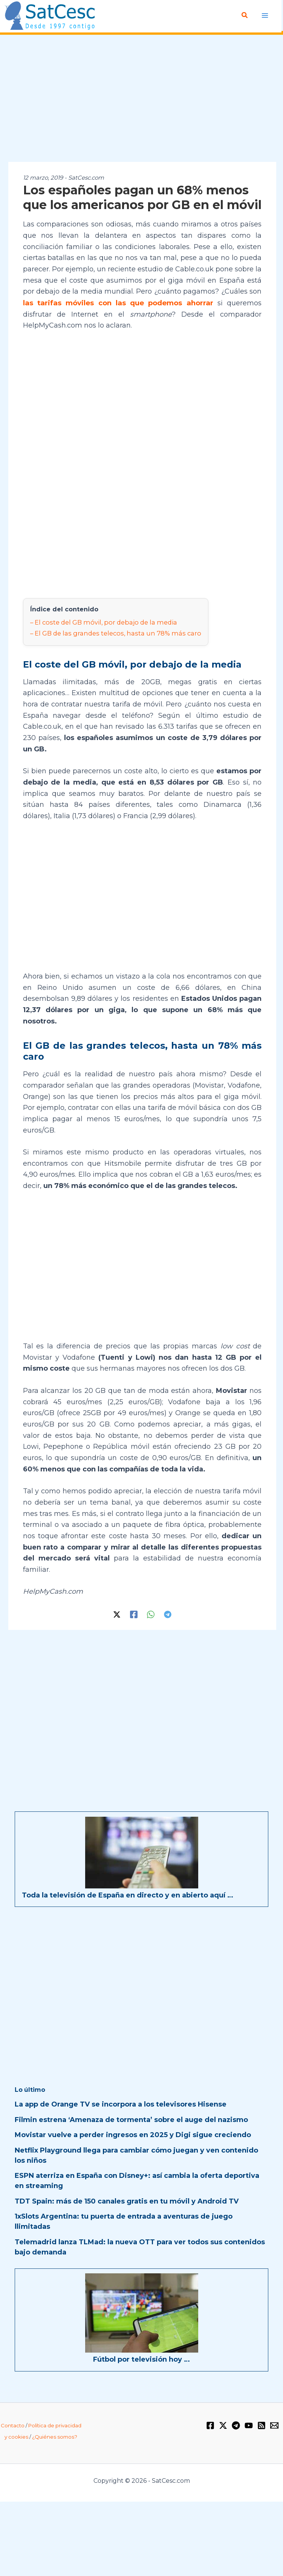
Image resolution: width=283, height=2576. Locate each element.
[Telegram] (167, 1612)
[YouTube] (249, 2424)
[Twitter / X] (117, 1612)
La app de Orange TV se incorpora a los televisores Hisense (120, 2103)
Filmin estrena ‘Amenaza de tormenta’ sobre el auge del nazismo (131, 2118)
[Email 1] (274, 2424)
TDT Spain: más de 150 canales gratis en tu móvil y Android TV (127, 2200)
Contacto (12, 2424)
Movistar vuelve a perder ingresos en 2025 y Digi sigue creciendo (133, 2133)
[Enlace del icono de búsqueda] (245, 15)
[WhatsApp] (151, 1612)
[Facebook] (134, 1612)
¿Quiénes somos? (54, 2435)
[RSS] (261, 2424)
